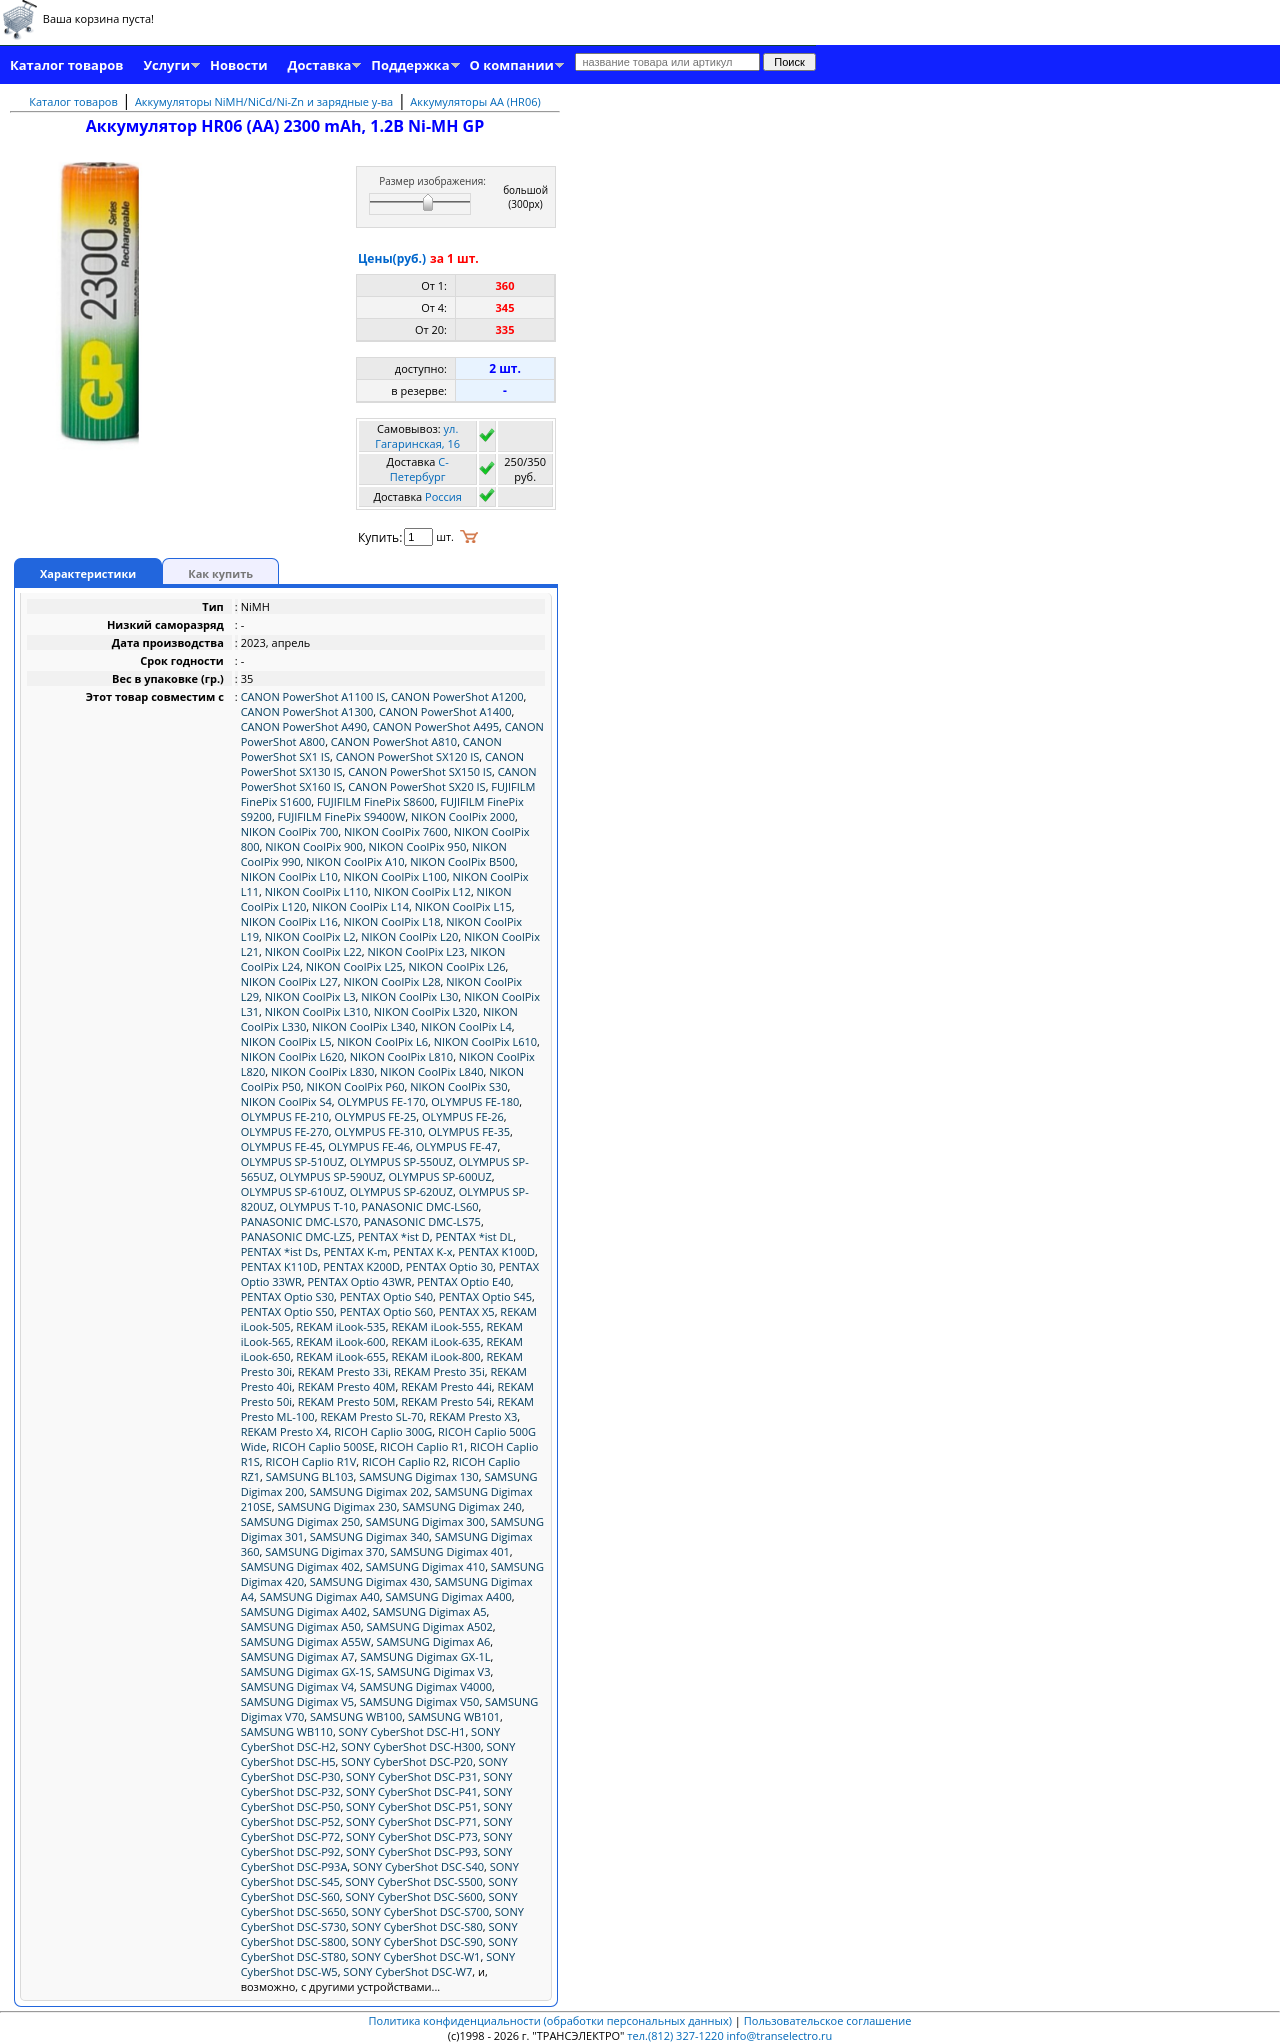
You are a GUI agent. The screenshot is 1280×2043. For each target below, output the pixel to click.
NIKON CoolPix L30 (409, 996)
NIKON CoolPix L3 (310, 996)
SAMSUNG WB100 (356, 1716)
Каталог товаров (66, 65)
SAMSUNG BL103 (310, 1476)
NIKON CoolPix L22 (313, 951)
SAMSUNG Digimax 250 (300, 1521)
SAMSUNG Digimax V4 (297, 1686)
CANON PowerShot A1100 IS (313, 696)
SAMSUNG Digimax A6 (434, 1641)
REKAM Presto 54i (446, 1401)
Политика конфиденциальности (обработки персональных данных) (552, 2020)
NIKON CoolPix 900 (314, 846)
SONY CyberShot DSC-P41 (412, 1791)
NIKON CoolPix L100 (394, 876)
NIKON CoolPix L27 (289, 981)
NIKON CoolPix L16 (289, 921)
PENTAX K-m (356, 1251)
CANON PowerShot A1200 (457, 696)
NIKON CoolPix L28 (391, 981)
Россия (443, 496)
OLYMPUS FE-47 (457, 1146)
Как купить (220, 573)
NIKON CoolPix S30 (458, 1086)
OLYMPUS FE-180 (475, 1101)
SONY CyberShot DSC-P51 (412, 1806)
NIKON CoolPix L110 (316, 891)
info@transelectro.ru (780, 2035)
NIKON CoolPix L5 (286, 1041)
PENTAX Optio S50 (287, 1311)
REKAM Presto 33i (343, 1371)
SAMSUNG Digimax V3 (433, 1671)
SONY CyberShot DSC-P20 (407, 1761)
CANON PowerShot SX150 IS (420, 771)
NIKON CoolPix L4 (466, 1026)
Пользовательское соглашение (828, 2020)
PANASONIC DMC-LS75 (422, 1221)
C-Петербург (419, 469)
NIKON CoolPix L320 (425, 1011)
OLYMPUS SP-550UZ (401, 1161)
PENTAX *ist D (394, 1236)
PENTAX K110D (279, 1266)
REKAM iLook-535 (340, 1326)
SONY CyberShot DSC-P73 (412, 1836)
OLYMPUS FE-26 (463, 1116)
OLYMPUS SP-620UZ (401, 1191)
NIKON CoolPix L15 (463, 906)
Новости (238, 65)
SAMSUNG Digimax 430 (369, 1581)
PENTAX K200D (361, 1266)
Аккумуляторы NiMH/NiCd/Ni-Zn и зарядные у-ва (264, 101)
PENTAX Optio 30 (449, 1266)
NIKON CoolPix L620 (292, 1056)
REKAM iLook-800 (435, 1356)
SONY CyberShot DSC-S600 (414, 1896)
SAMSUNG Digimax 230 (336, 1506)
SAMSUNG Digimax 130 (418, 1476)
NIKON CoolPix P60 (356, 1086)
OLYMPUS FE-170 (381, 1101)
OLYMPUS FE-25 (375, 1116)
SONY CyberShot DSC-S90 (417, 1941)
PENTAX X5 (467, 1311)
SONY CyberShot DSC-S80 (417, 1926)
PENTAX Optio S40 (386, 1296)
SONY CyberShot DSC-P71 (412, 1821)
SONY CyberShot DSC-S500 (414, 1881)
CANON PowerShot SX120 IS (408, 756)
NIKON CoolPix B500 (462, 861)
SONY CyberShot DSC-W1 (416, 1956)
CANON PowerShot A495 (436, 726)
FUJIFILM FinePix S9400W (342, 816)
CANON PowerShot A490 (304, 726)
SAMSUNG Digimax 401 (449, 1551)
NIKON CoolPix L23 (416, 951)
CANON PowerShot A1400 (445, 711)
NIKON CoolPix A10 (355, 861)
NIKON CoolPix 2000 (463, 816)
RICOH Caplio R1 (422, 1446)
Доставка (320, 65)
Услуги (166, 65)
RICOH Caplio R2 (404, 1461)
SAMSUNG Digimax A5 (430, 1611)
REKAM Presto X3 (473, 1416)
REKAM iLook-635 (435, 1341)
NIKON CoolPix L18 (391, 921)
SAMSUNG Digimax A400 (448, 1596)
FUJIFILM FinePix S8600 (376, 801)
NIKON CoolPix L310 (316, 1011)
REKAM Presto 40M (347, 1386)
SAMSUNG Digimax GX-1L (425, 1656)
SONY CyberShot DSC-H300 (410, 1746)
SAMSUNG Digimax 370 (324, 1551)
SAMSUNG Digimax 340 (369, 1536)
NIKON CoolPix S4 (286, 1101)
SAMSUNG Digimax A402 (304, 1611)
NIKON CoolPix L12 (422, 891)
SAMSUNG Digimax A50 (301, 1626)
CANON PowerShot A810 (394, 741)
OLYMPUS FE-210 (285, 1116)
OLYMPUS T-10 (318, 1206)
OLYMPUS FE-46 (369, 1146)
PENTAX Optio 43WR (359, 1281)
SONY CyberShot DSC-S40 (418, 1866)
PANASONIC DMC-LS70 (299, 1221)
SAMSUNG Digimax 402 (300, 1566)
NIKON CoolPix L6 (382, 1041)
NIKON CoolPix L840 (431, 1071)
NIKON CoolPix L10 (289, 876)
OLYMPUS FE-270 (285, 1131)
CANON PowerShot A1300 (307, 711)
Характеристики (88, 573)
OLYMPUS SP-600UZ (440, 1176)
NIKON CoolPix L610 (485, 1041)
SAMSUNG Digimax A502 (429, 1626)
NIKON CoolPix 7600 (396, 831)
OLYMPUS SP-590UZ (331, 1176)
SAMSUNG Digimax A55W (306, 1641)
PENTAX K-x (422, 1251)
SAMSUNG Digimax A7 (298, 1656)
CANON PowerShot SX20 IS (416, 786)
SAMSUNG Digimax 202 (369, 1491)
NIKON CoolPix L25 (354, 966)
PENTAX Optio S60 (386, 1311)
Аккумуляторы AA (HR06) (475, 101)
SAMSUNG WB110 (287, 1731)
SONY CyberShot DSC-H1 (402, 1731)
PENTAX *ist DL (474, 1236)
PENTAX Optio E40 (463, 1281)
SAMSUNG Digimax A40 (320, 1596)
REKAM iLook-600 (340, 1341)
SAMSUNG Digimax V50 (420, 1701)
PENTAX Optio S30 (287, 1296)
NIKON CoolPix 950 (418, 846)
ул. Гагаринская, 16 (417, 436)
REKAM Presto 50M (347, 1401)
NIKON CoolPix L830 (322, 1071)
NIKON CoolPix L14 (360, 906)
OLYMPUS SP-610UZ (292, 1191)
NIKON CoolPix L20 (409, 936)
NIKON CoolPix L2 (310, 936)
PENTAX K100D (496, 1251)
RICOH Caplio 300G (383, 1431)
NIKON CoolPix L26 (456, 966)
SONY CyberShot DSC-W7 (407, 1971)
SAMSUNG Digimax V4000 (426, 1686)
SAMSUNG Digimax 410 (425, 1566)
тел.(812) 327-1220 (675, 2035)
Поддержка (410, 65)
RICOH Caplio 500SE (323, 1446)
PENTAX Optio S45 (485, 1296)
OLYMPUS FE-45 (282, 1146)
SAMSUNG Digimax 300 (425, 1521)
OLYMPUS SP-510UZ (292, 1161)
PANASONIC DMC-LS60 (419, 1206)
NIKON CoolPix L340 (363, 1026)
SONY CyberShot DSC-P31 (412, 1776)
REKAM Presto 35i (439, 1371)
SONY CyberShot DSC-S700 (420, 1911)
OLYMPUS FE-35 (469, 1131)
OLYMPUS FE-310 (378, 1131)
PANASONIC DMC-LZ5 (296, 1236)
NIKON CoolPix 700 (290, 831)
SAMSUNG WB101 (454, 1716)
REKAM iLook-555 (435, 1326)
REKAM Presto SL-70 (371, 1416)
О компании (512, 65)
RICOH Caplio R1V (311, 1461)
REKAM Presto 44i (446, 1386)
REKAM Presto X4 (285, 1431)
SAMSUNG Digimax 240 (462, 1506)
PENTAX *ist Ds (279, 1251)
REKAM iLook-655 (340, 1356)
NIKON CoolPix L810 (401, 1056)
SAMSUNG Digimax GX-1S (306, 1671)
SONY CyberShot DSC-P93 (412, 1851)
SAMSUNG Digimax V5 (297, 1701)
